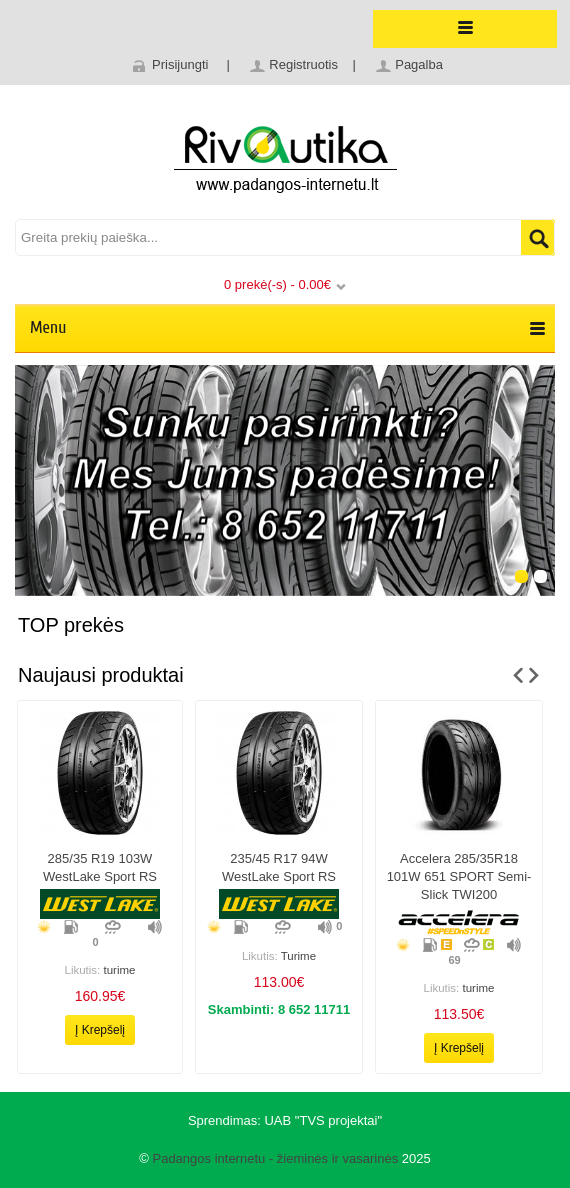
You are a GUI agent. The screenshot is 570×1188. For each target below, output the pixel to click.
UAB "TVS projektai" (323, 1120)
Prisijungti (180, 64)
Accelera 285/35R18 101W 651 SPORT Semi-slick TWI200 (459, 876)
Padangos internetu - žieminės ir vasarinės (275, 1158)
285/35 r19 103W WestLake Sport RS (100, 867)
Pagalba (419, 64)
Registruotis (303, 64)
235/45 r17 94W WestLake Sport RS (279, 867)
